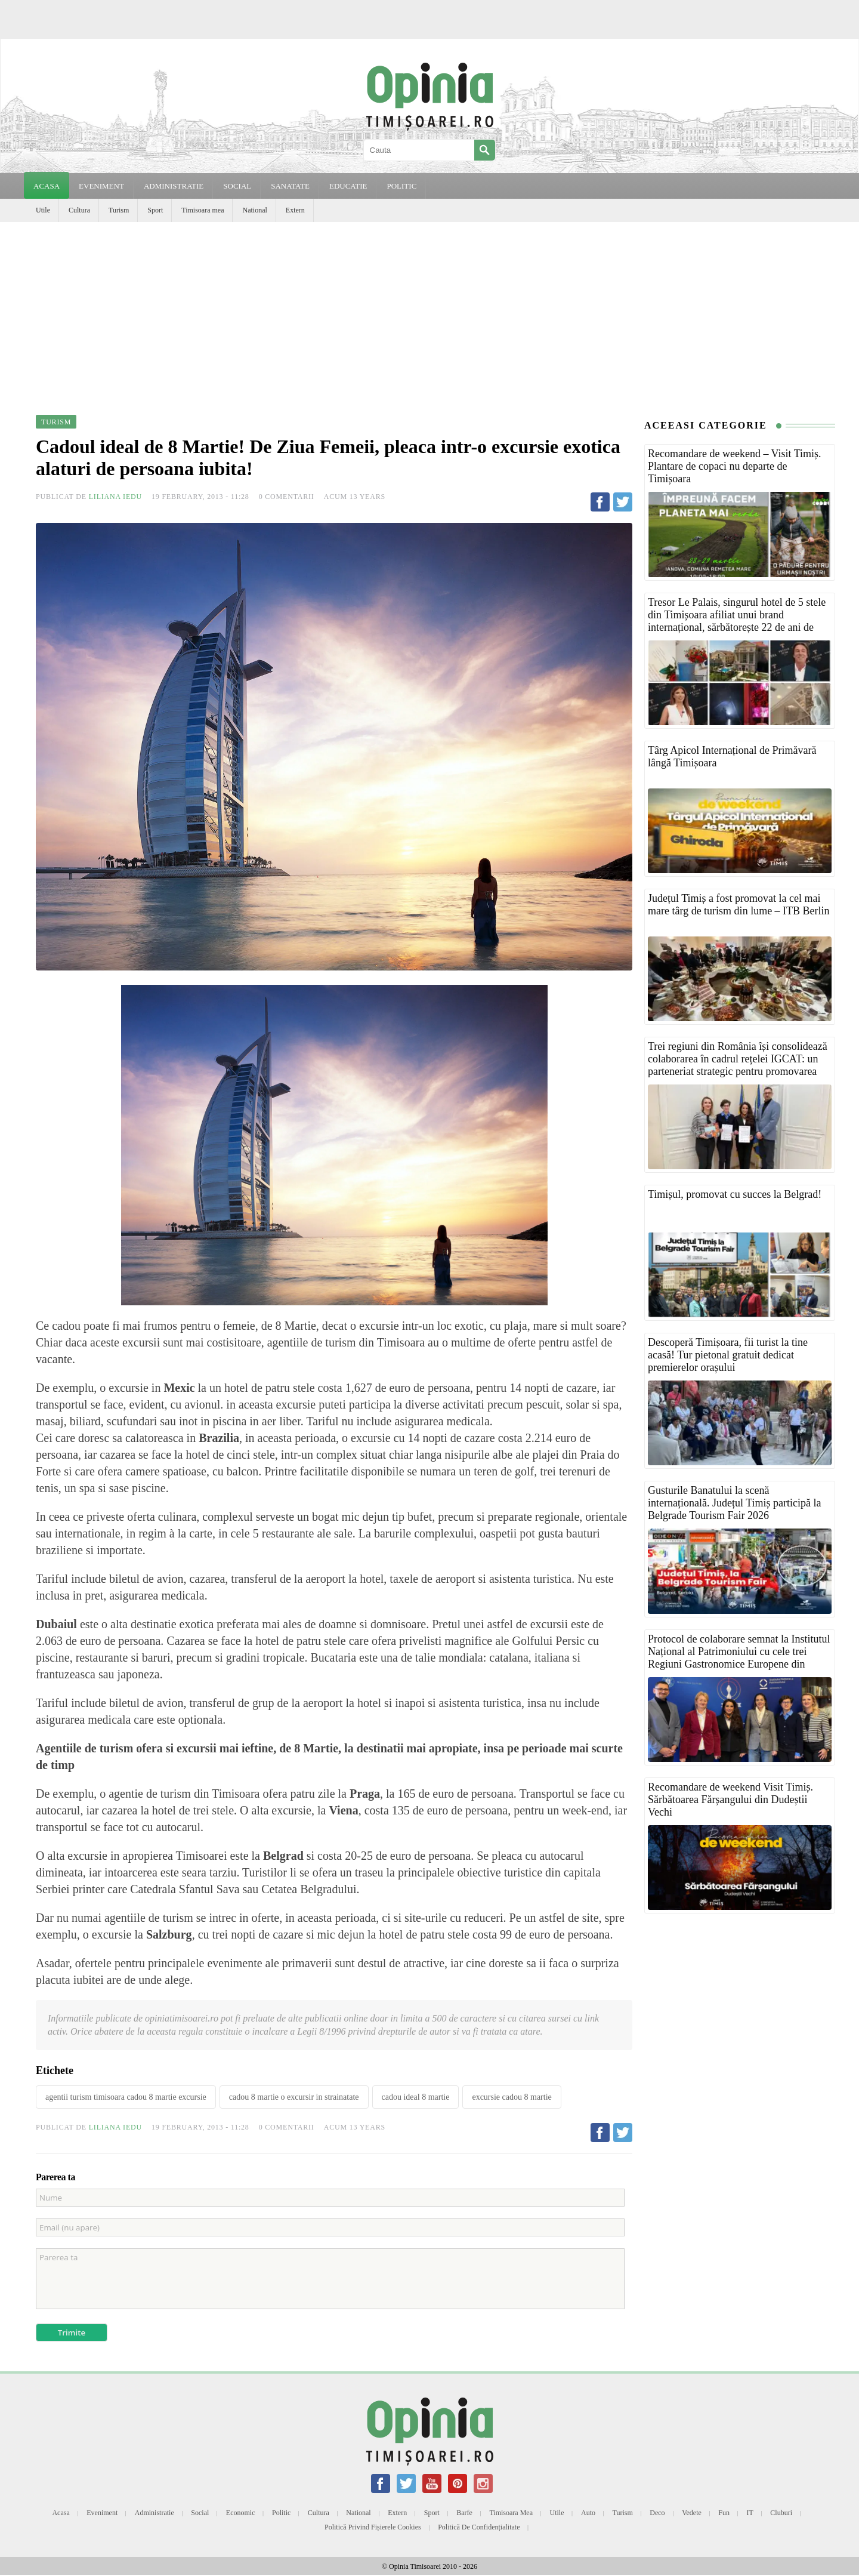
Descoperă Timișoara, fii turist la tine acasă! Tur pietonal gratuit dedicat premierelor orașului (728, 1354)
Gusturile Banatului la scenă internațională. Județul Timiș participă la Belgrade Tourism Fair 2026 (734, 1502)
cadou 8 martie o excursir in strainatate (294, 2097)
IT (750, 2513)
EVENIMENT (101, 185)
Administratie (154, 2513)
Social (200, 2513)
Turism (119, 210)
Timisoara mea (202, 210)
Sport (155, 210)
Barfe (464, 2513)
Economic (240, 2513)
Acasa (46, 185)
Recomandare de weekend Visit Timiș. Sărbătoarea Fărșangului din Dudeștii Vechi (730, 1799)
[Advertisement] (429, 311)
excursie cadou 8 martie (511, 2097)
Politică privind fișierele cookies (373, 2527)
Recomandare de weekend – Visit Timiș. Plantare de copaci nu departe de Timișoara (734, 466)
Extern (295, 210)
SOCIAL (237, 185)
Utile (43, 210)
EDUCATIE (348, 185)
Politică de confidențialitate (479, 2527)
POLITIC (401, 185)
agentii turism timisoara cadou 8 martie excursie (125, 2097)
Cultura (79, 210)
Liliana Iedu (115, 496)
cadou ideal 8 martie (416, 2097)
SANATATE (290, 185)
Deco (657, 2513)
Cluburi (781, 2513)
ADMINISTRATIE (173, 185)
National (254, 210)
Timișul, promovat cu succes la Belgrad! (734, 1194)
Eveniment (102, 2513)
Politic (281, 2513)
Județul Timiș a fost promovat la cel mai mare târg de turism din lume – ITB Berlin (739, 904)
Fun (724, 2513)
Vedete (692, 2513)
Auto (588, 2513)
